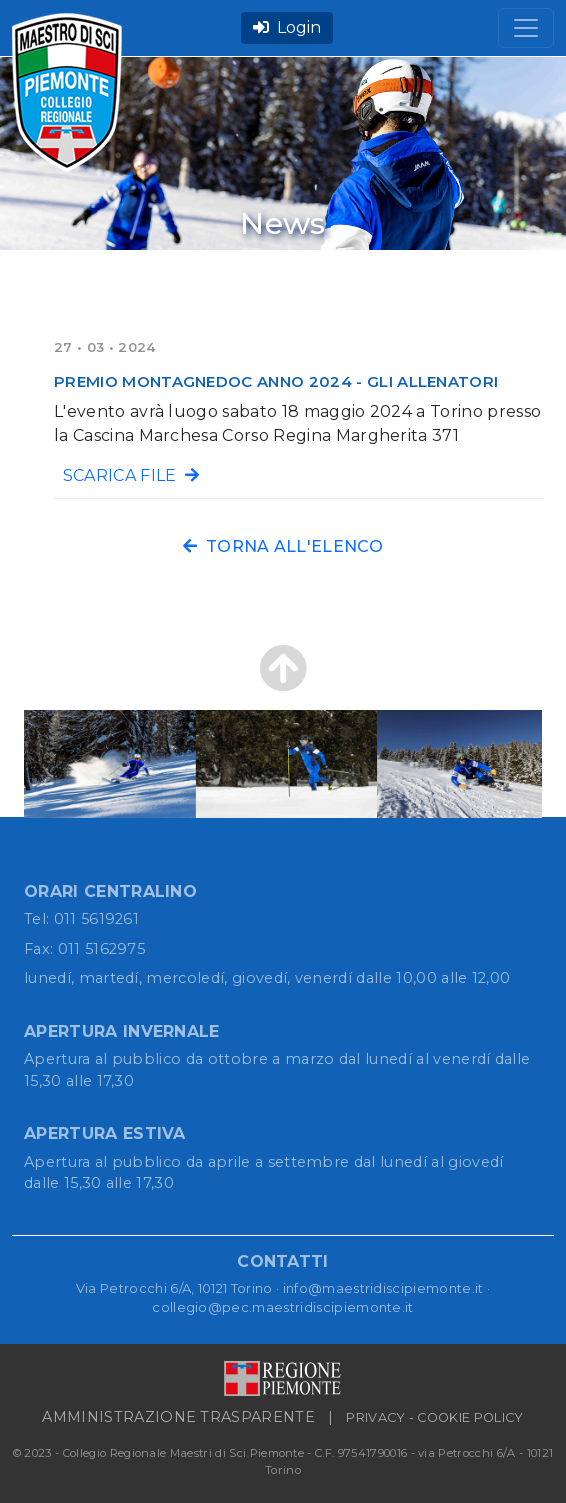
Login (287, 27)
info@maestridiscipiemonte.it (383, 1288)
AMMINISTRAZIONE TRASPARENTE (178, 1417)
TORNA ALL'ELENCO (283, 546)
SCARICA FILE (126, 475)
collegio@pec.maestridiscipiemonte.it (283, 1307)
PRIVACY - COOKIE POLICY (434, 1417)
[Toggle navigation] (526, 28)
